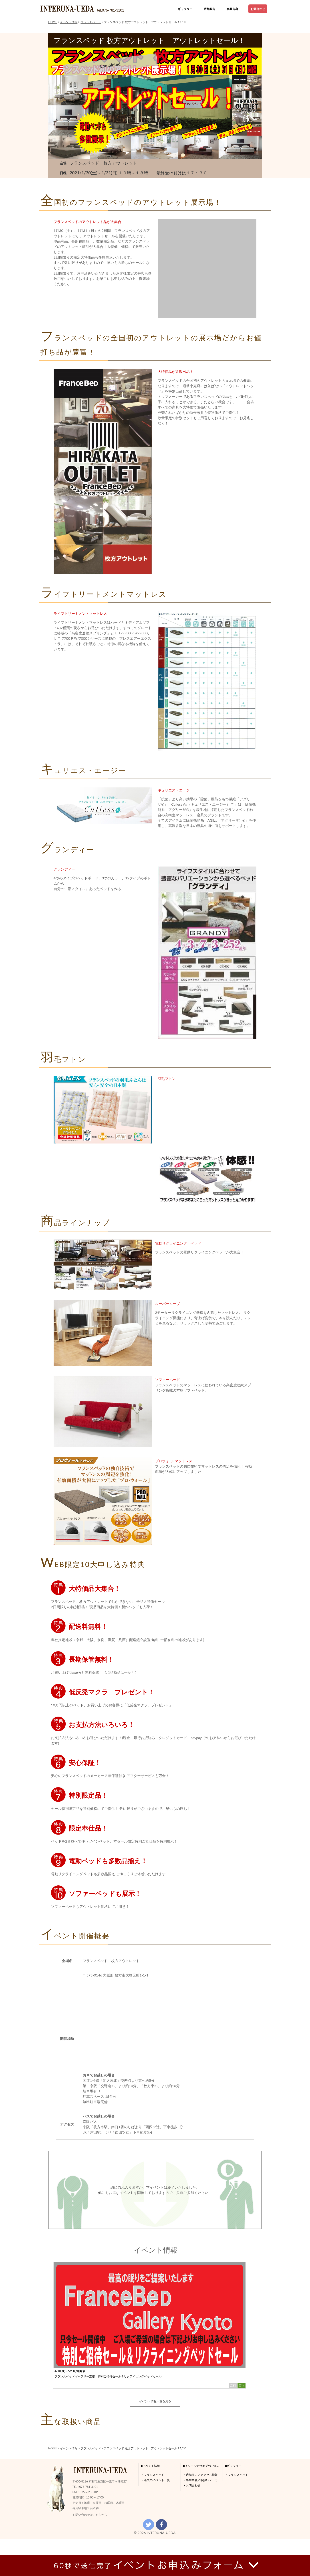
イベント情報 (151, 2466)
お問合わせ (258, 9)
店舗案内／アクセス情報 (202, 2474)
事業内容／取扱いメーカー (203, 2480)
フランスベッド (154, 2474)
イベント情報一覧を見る (155, 2401)
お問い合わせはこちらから (89, 2514)
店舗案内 (209, 9)
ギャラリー (185, 9)
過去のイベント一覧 (157, 2480)
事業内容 (232, 9)
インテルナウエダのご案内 (202, 2466)
